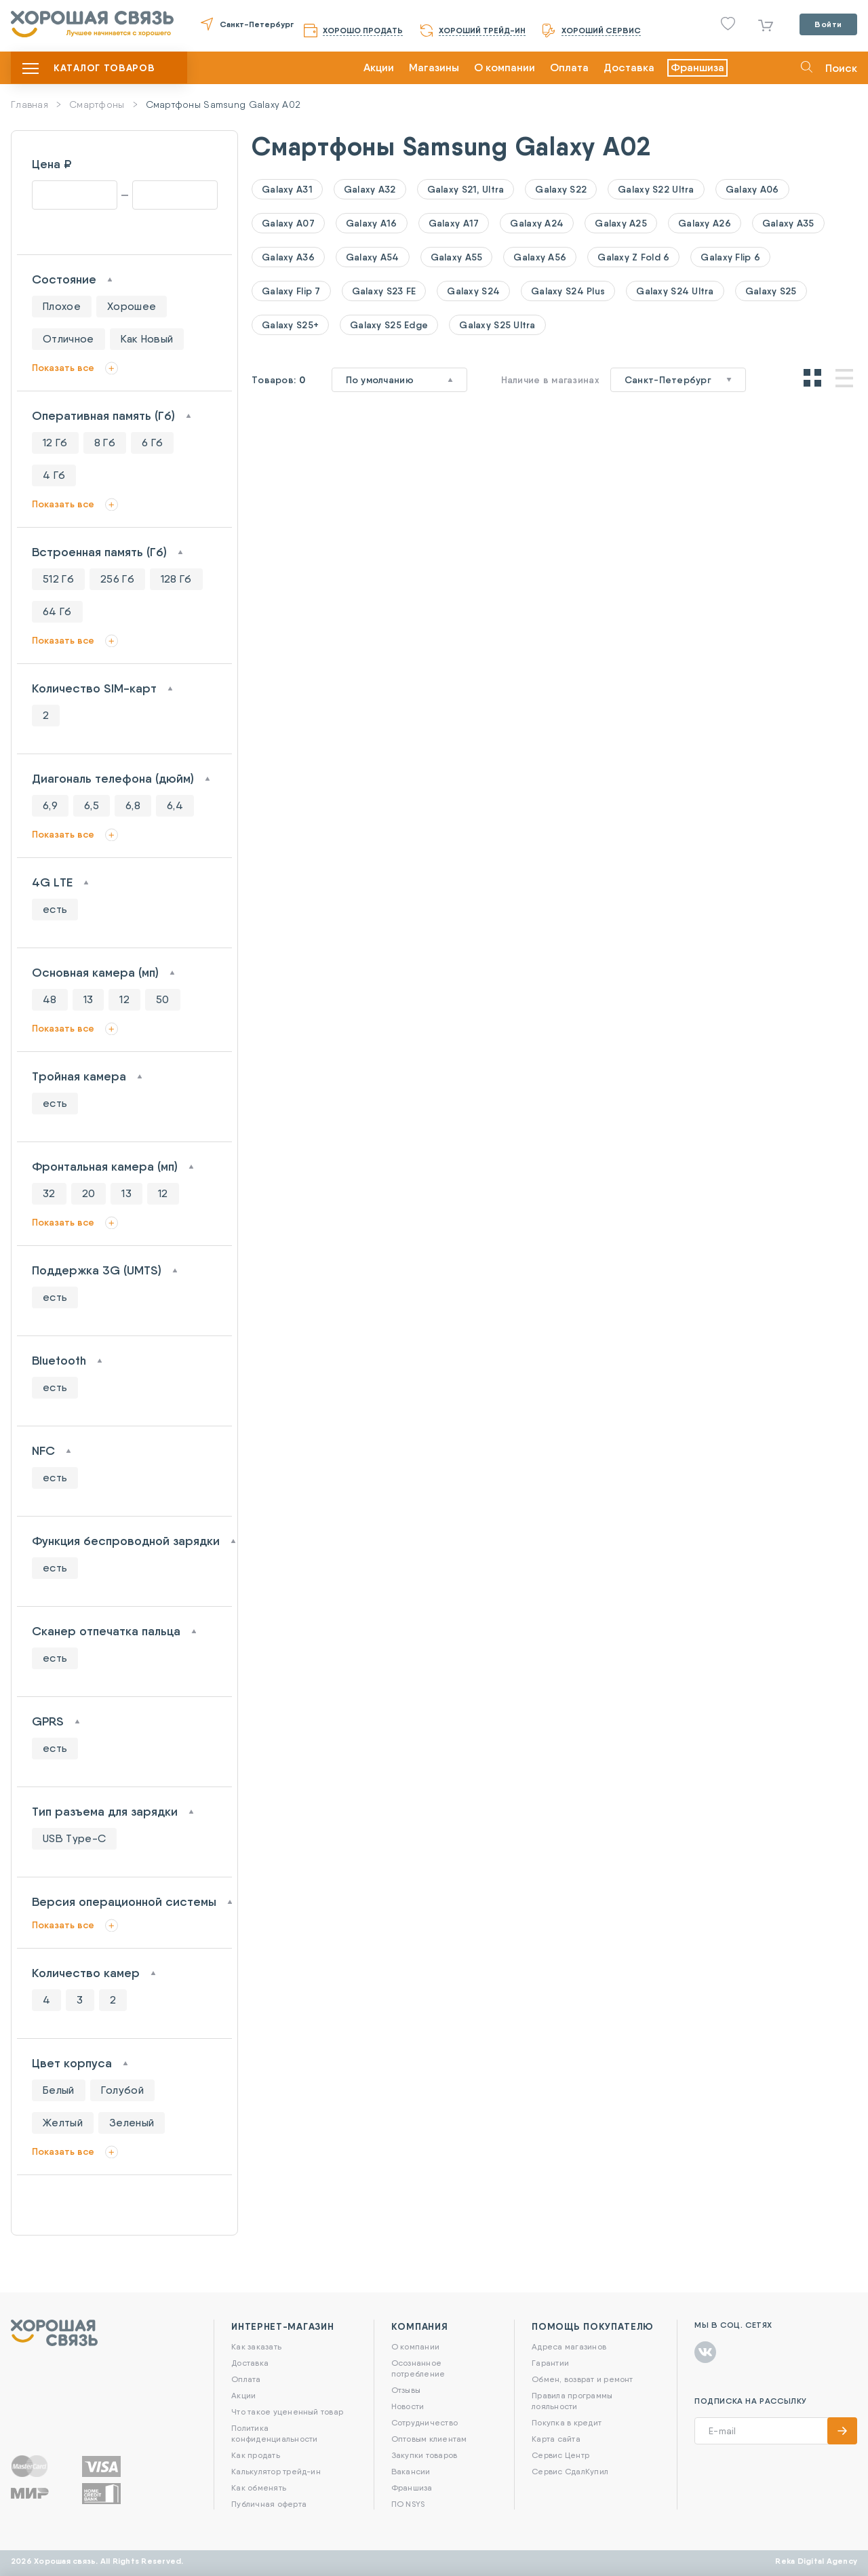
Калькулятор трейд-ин (276, 2471)
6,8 (132, 805)
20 (89, 1193)
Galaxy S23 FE (384, 291)
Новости (408, 2406)
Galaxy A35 (788, 223)
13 (88, 999)
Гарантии (550, 2363)
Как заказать (256, 2346)
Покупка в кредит (566, 2422)
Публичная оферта (269, 2504)
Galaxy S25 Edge (389, 325)
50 (163, 999)
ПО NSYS (408, 2504)
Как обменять (258, 2487)
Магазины (434, 67)
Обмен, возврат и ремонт (582, 2379)
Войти (828, 24)
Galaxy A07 (288, 223)
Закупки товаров (424, 2455)
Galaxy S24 (473, 291)
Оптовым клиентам (429, 2439)
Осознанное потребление (418, 2368)
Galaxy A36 (288, 257)
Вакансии (411, 2471)
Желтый (63, 2122)
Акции (378, 67)
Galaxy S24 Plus (568, 291)
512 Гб (58, 578)
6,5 (91, 805)
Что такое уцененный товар (287, 2411)
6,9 (50, 805)
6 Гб (152, 442)
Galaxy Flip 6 (730, 257)
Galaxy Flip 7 (291, 291)
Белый (59, 2090)
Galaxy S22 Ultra (656, 189)
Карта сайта (556, 2439)
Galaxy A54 (372, 257)
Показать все (63, 368)
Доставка (629, 67)
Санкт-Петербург (257, 24)
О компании (504, 67)
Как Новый (147, 338)
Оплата (569, 67)
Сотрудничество (424, 2422)
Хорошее (131, 306)
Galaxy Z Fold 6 (633, 257)
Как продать (255, 2455)
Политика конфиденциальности (274, 2433)
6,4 (175, 805)
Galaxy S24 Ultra (674, 291)
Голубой (122, 2090)
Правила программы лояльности (572, 2400)
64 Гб (57, 611)
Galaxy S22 (561, 189)
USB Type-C (74, 1838)
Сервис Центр (560, 2455)
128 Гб (176, 578)
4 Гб (54, 475)
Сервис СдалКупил (570, 2471)
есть (55, 909)
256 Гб (117, 578)
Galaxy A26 (704, 223)
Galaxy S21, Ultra (466, 189)
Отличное (68, 338)
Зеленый (131, 2122)
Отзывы (405, 2390)
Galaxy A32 (370, 189)
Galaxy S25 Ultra (497, 325)
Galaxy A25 (621, 223)
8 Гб (104, 442)
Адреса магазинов (569, 2346)
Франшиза (697, 67)
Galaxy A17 (454, 223)
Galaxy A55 (457, 257)
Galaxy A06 (752, 189)
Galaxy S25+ (290, 325)
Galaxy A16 (371, 223)
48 (50, 999)
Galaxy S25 (771, 291)
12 (124, 999)
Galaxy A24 (537, 223)
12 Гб (55, 442)
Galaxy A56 (539, 257)
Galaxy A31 (287, 189)
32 (49, 1193)
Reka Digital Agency (816, 2561)
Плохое (62, 306)
